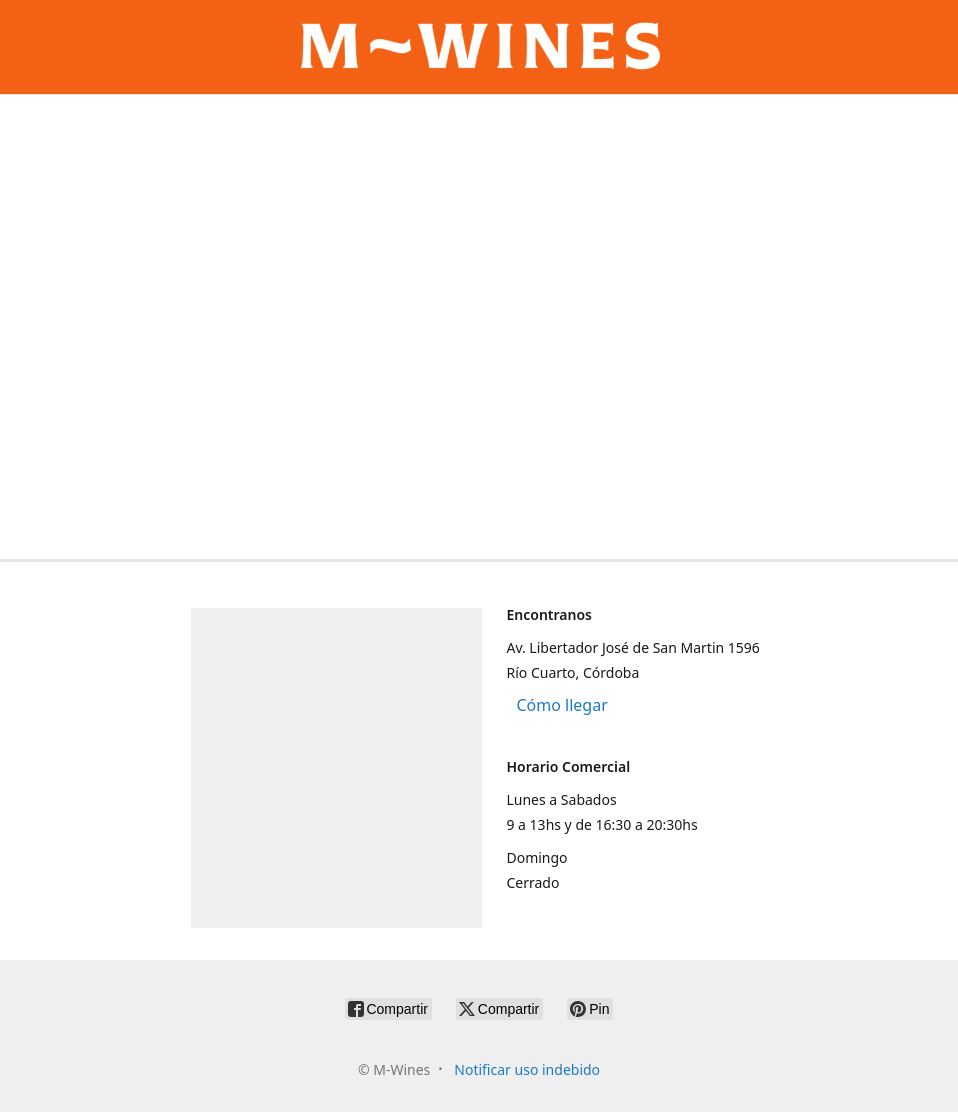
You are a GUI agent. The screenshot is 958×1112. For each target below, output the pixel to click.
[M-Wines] (479, 47)
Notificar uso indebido (527, 1069)
